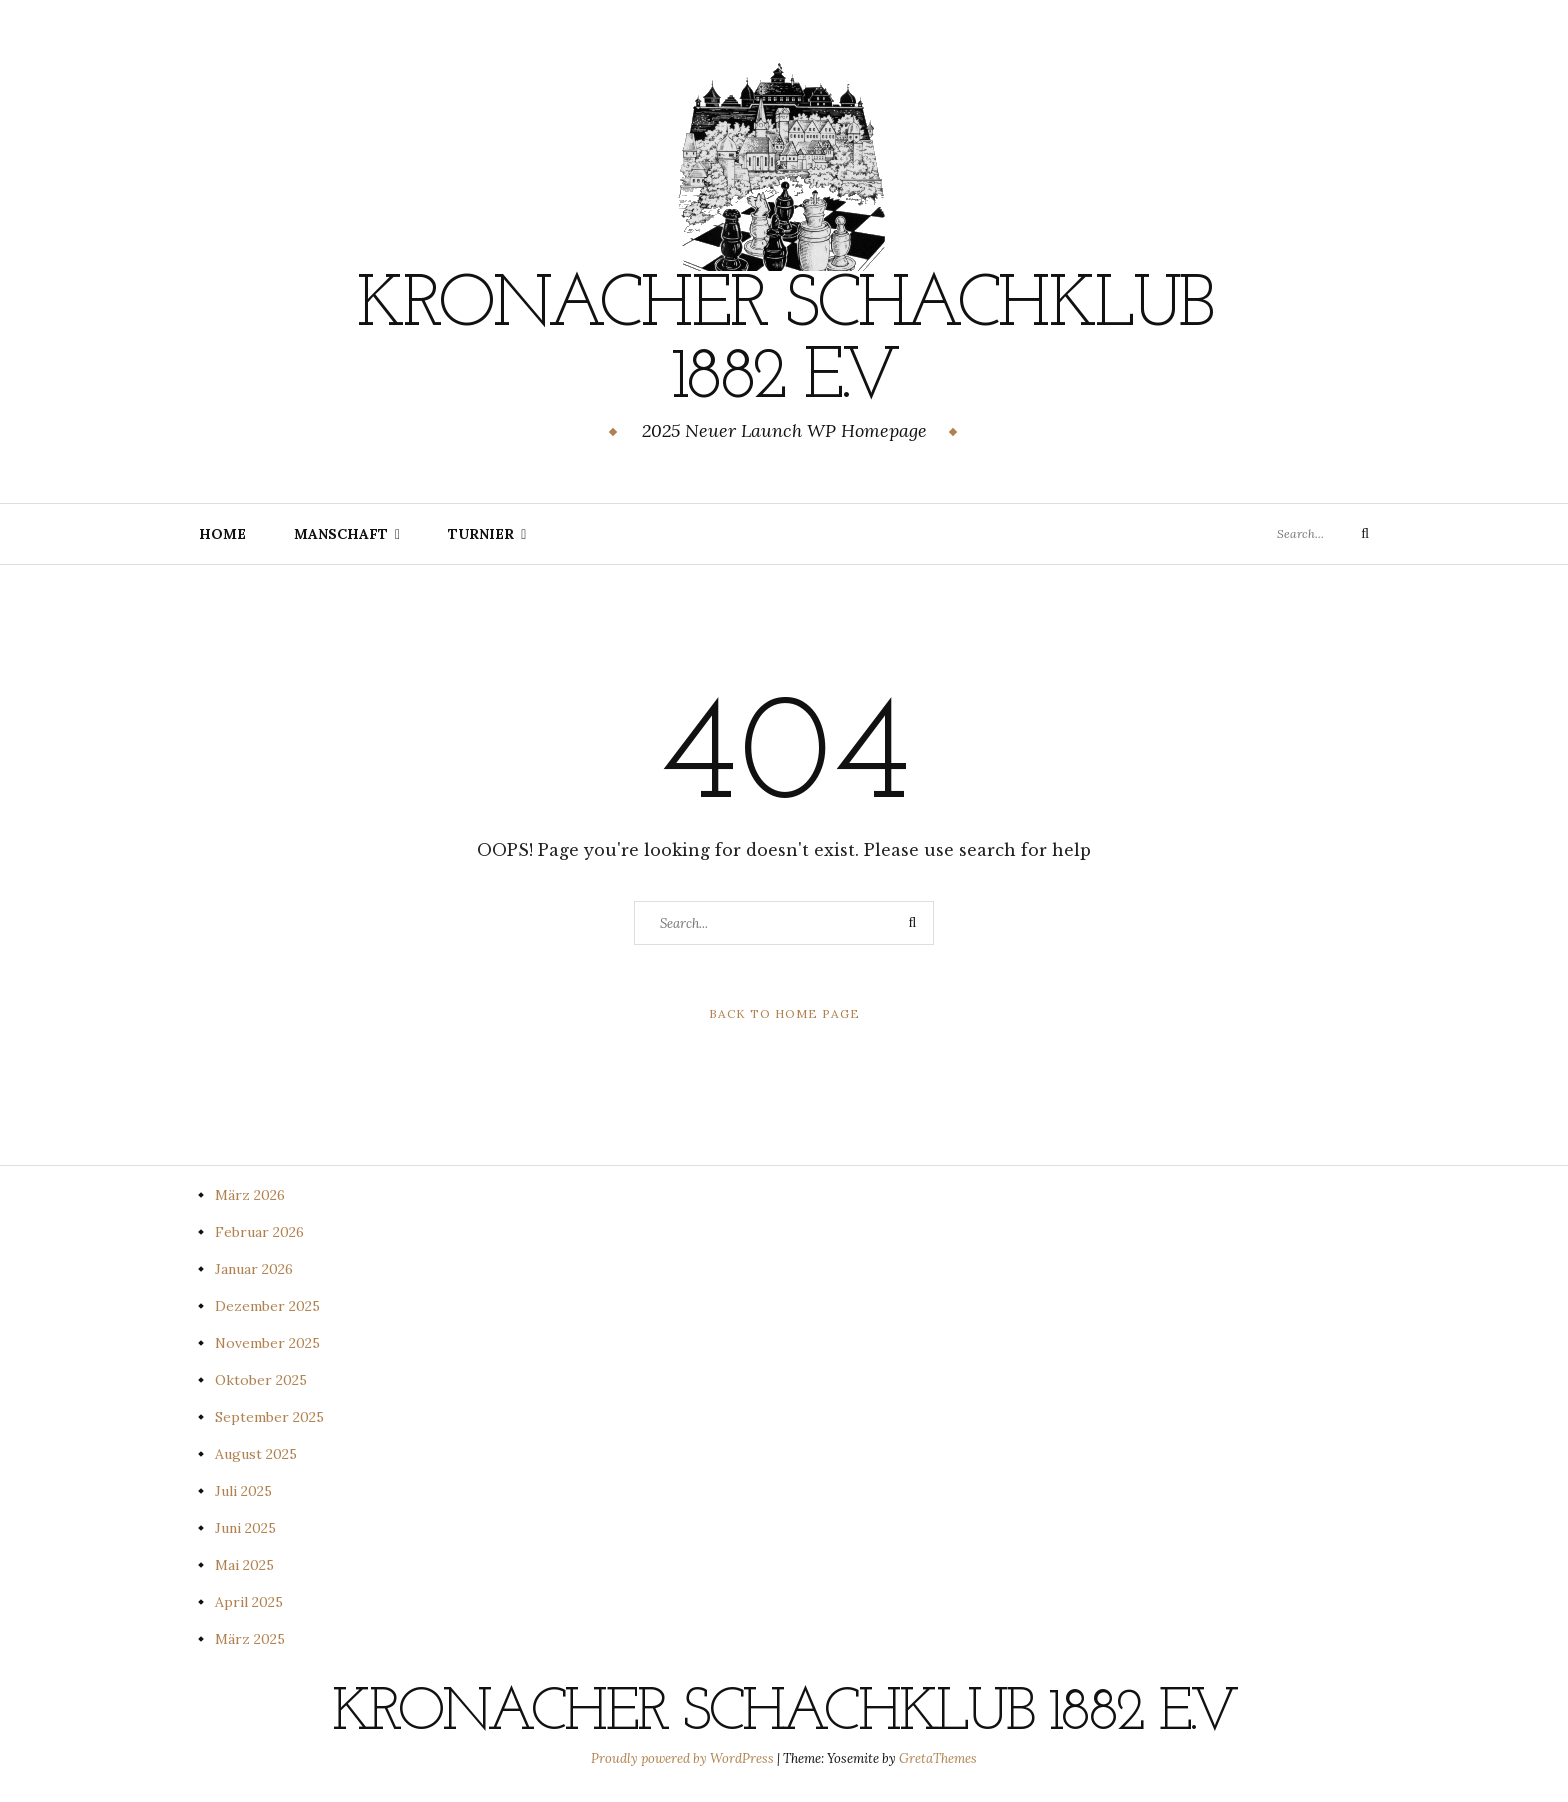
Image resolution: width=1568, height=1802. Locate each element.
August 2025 (256, 1454)
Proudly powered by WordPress (684, 1758)
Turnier (481, 534)
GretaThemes (938, 1758)
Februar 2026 (259, 1232)
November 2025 (267, 1343)
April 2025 (249, 1602)
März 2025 (250, 1639)
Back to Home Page (784, 1013)
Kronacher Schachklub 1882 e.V (784, 343)
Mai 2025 (244, 1565)
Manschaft (341, 534)
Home (222, 534)
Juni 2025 (245, 1528)
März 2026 (250, 1195)
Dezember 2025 (267, 1306)
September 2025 (269, 1417)
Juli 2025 (243, 1491)
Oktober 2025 (261, 1380)
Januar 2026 (254, 1269)
